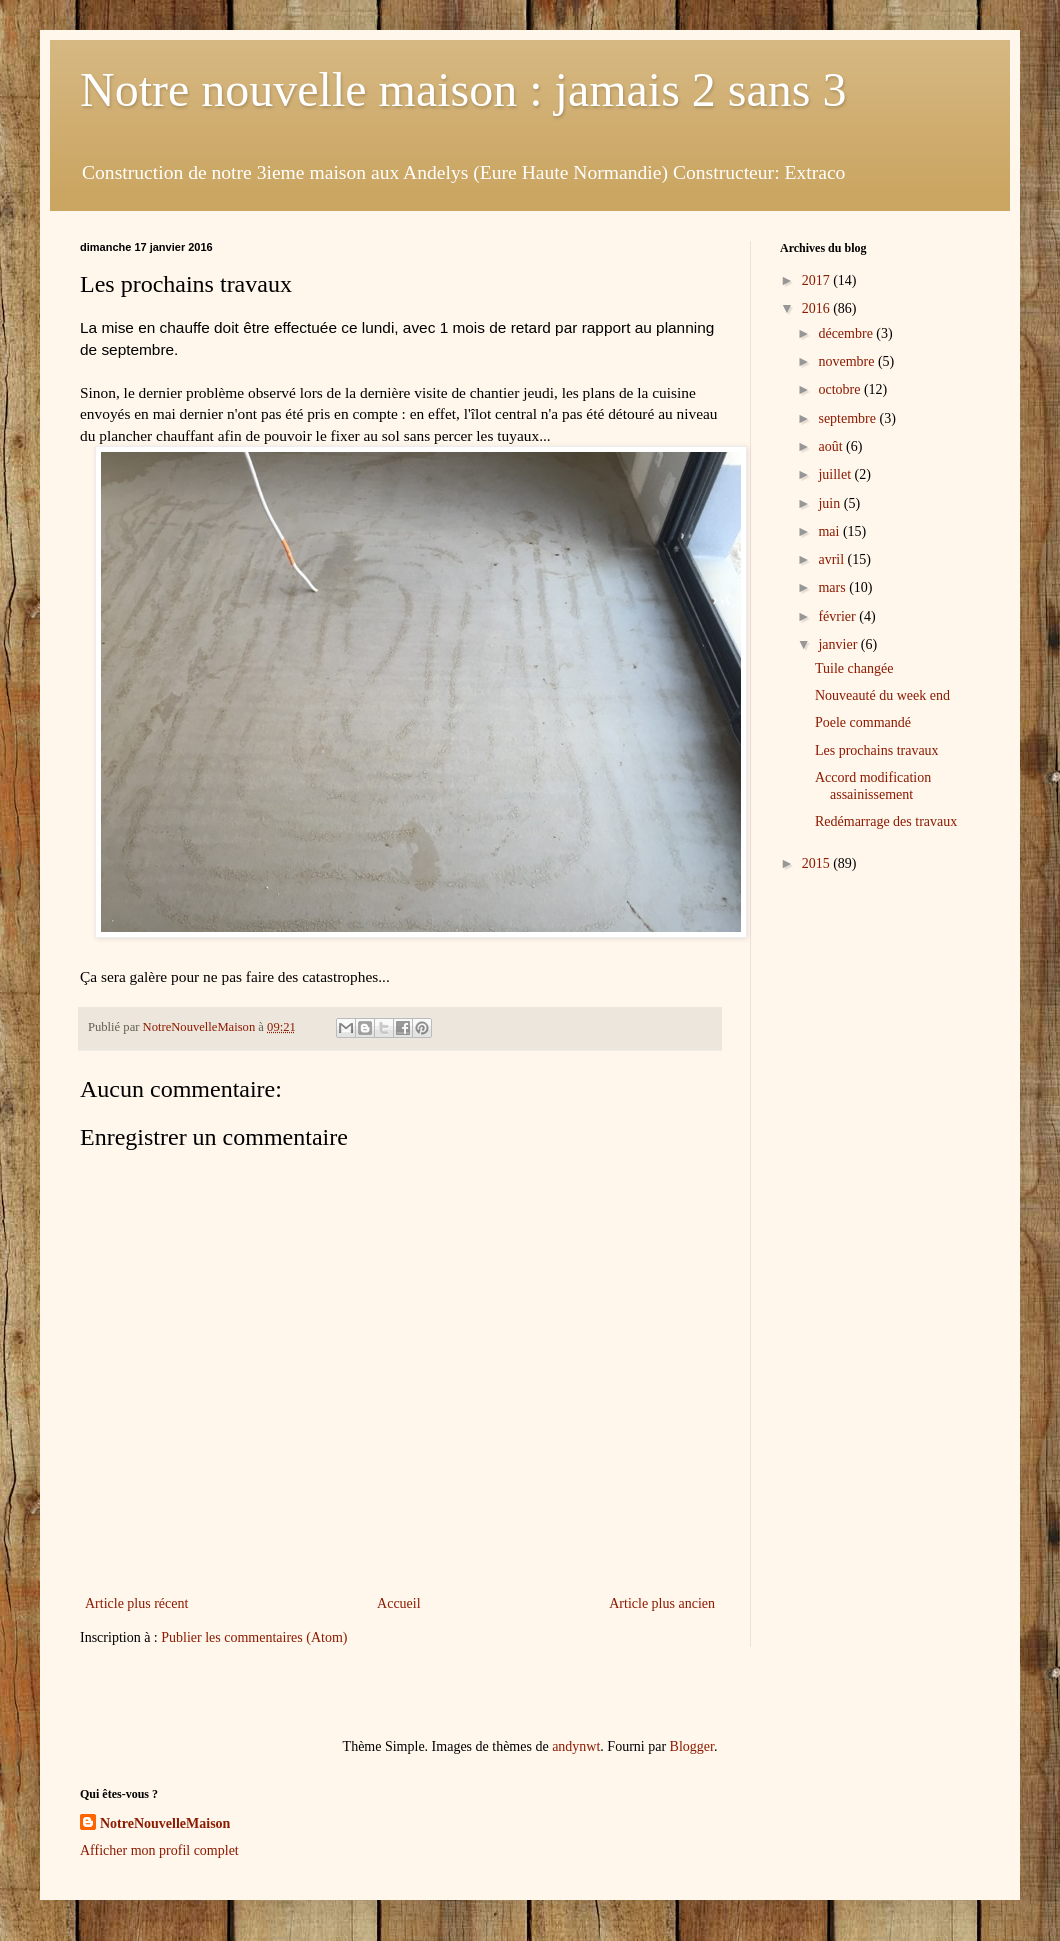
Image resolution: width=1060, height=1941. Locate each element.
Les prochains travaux (877, 750)
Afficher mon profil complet (159, 1850)
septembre (848, 418)
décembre (847, 333)
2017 (818, 280)
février (838, 616)
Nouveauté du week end (882, 695)
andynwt (576, 1746)
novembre (847, 361)
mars (833, 587)
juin (830, 503)
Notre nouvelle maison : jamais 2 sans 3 (463, 89)
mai (830, 531)
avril (832, 559)
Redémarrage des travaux (886, 821)
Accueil (399, 1603)
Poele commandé (863, 722)
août (832, 446)
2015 (818, 863)
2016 (818, 308)
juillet (836, 474)
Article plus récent (136, 1603)
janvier (839, 644)
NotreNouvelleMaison (165, 1823)
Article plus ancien (662, 1603)
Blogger (692, 1746)
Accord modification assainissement (873, 786)
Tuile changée (854, 668)
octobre (840, 389)
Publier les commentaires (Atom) (254, 1637)
